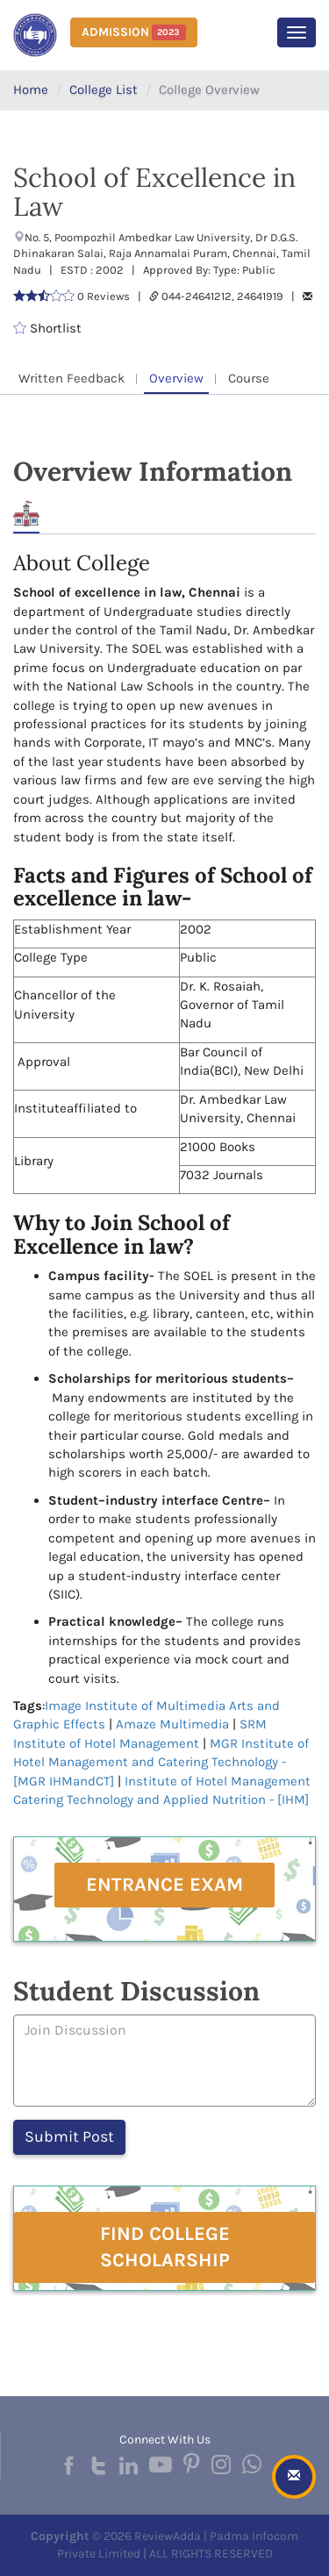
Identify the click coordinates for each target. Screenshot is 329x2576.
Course (248, 378)
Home (30, 89)
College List (103, 89)
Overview (176, 378)
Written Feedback (71, 378)
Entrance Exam (164, 1884)
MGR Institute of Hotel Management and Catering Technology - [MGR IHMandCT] (161, 1762)
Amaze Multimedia (172, 1724)
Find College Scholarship (165, 2246)
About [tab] (26, 514)
